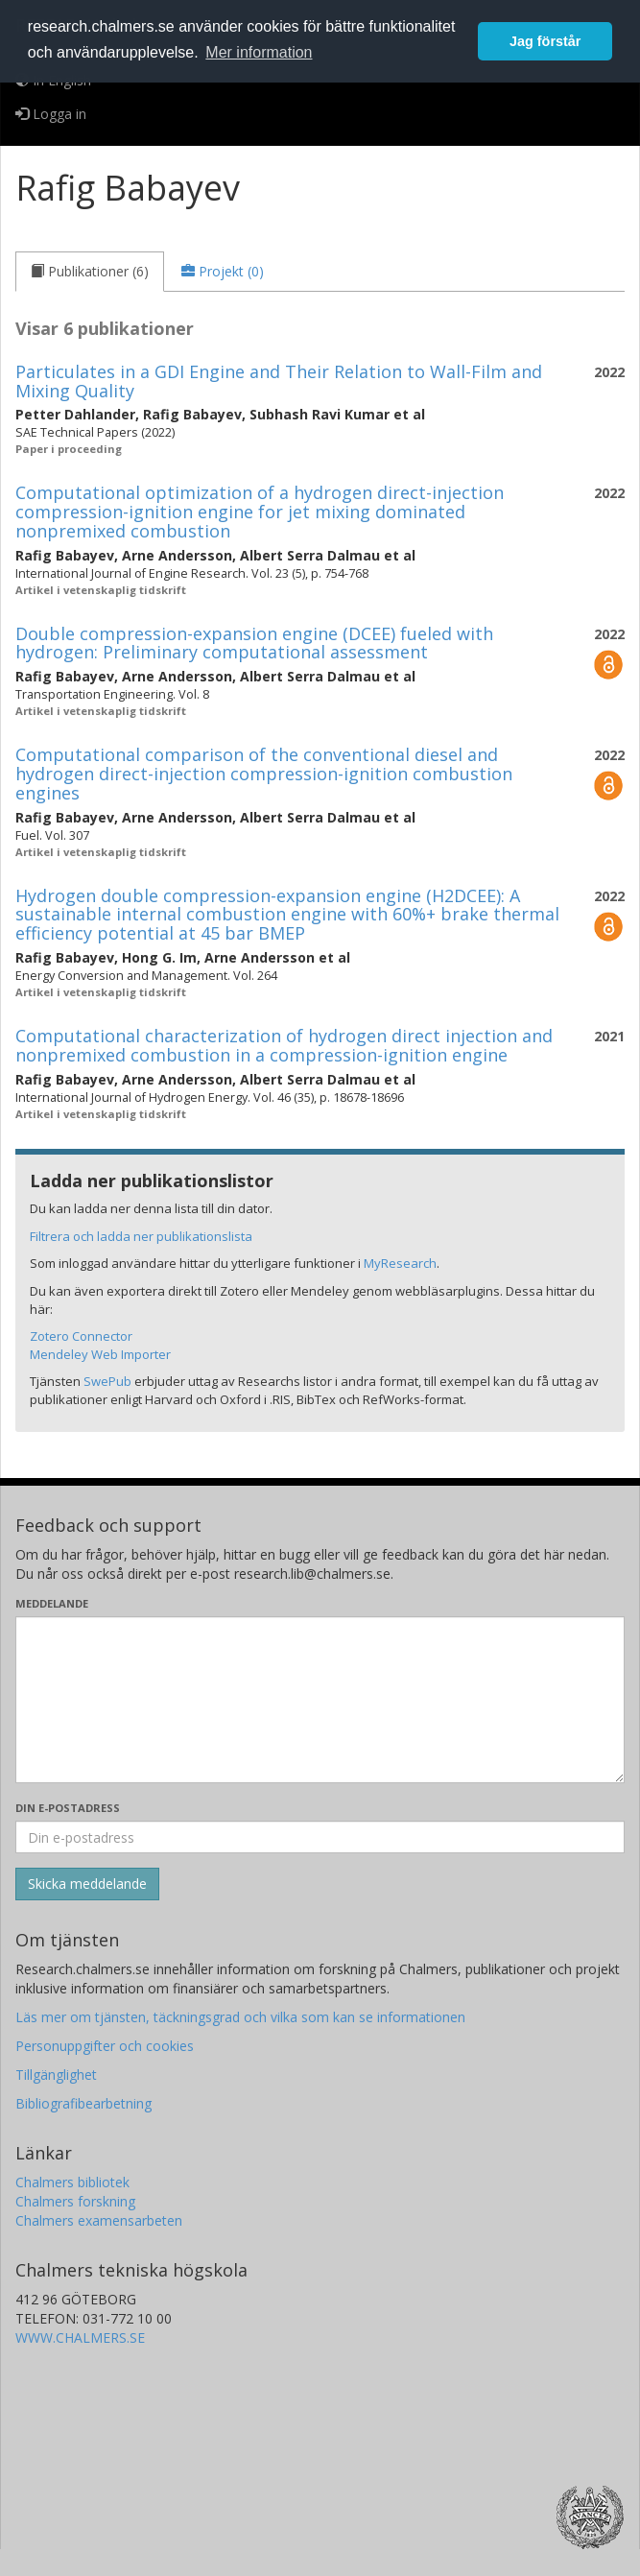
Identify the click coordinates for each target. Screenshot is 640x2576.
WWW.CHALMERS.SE (80, 2337)
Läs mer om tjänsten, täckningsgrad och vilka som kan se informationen (240, 2017)
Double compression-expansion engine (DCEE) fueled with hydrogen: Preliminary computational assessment (254, 643)
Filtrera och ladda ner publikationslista (141, 1236)
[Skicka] (87, 1884)
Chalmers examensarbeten (98, 2220)
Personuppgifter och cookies (104, 2046)
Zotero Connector (81, 1336)
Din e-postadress (67, 1808)
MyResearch (400, 1263)
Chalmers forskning (75, 2201)
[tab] (89, 271)
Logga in (50, 114)
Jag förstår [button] (545, 41)
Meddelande (51, 1603)
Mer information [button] (258, 52)
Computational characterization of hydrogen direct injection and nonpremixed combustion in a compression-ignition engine (284, 1045)
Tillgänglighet (56, 2074)
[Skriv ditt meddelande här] (320, 1699)
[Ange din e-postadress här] (320, 1837)
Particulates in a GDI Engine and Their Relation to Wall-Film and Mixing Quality (278, 381)
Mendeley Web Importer (100, 1354)
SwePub (107, 1381)
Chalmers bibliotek (72, 2182)
